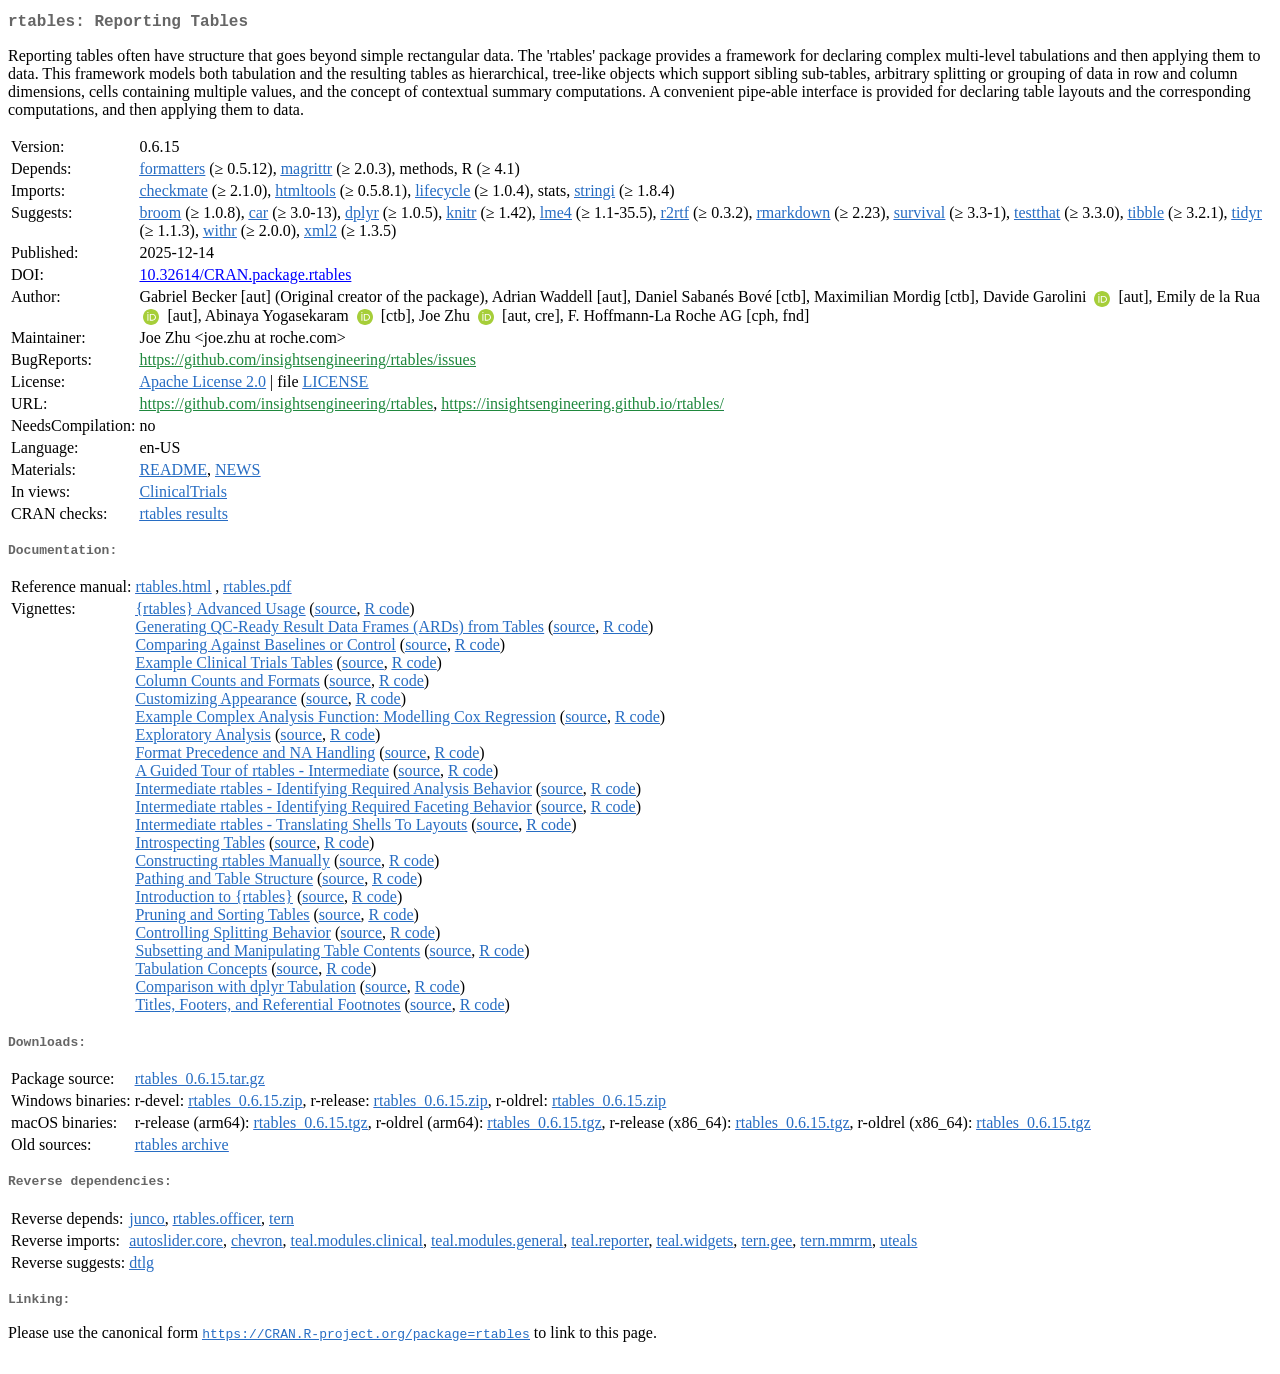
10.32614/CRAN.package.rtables (245, 278)
